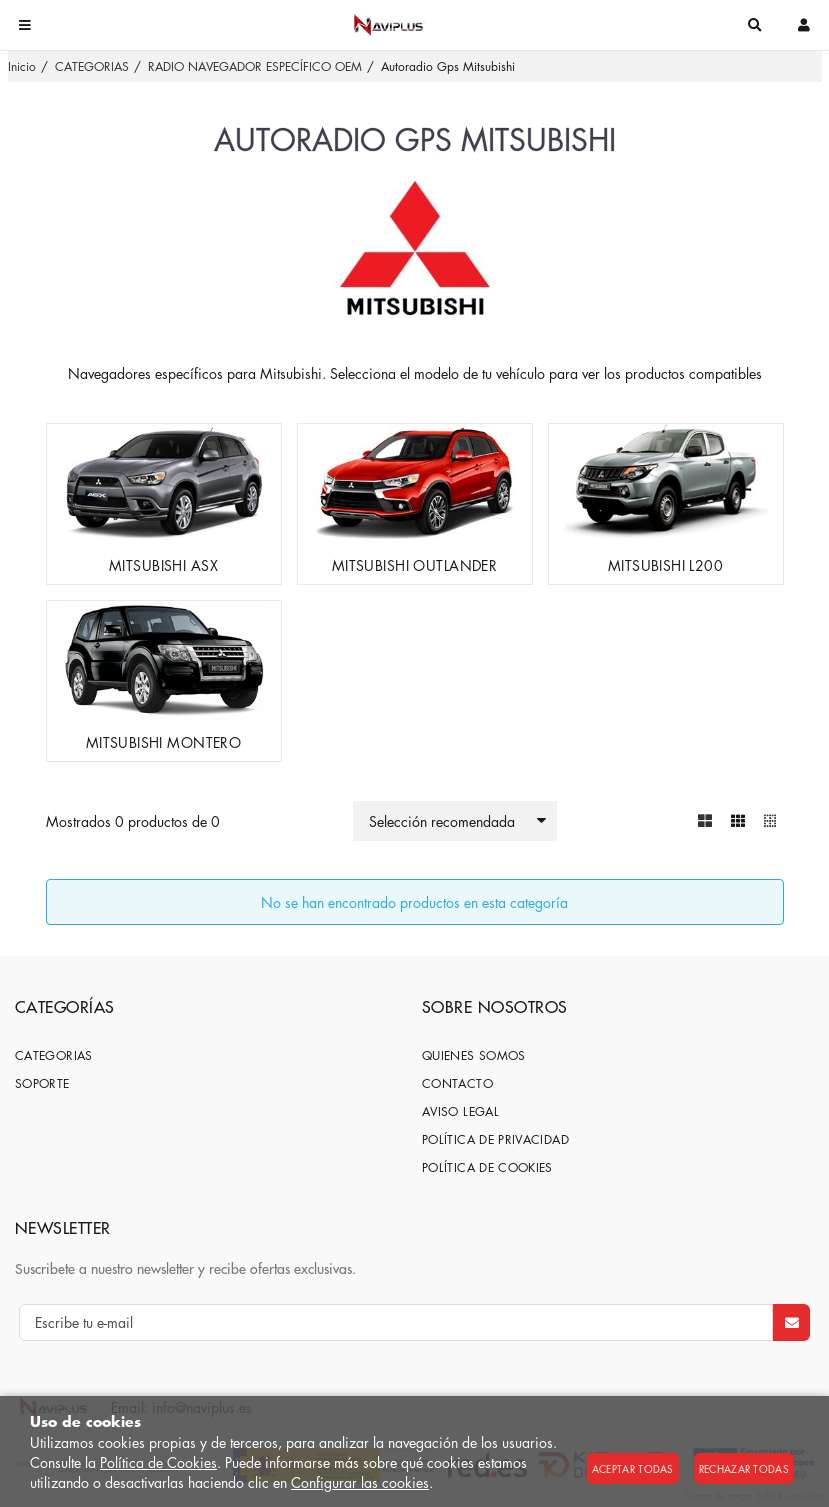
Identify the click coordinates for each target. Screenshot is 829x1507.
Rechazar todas (744, 1468)
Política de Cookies (158, 1462)
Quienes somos (474, 1055)
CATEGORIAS (54, 1055)
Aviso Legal (460, 1111)
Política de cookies (487, 1167)
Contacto (457, 1083)
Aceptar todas (633, 1468)
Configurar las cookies (360, 1482)
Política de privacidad (495, 1139)
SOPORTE (42, 1083)
